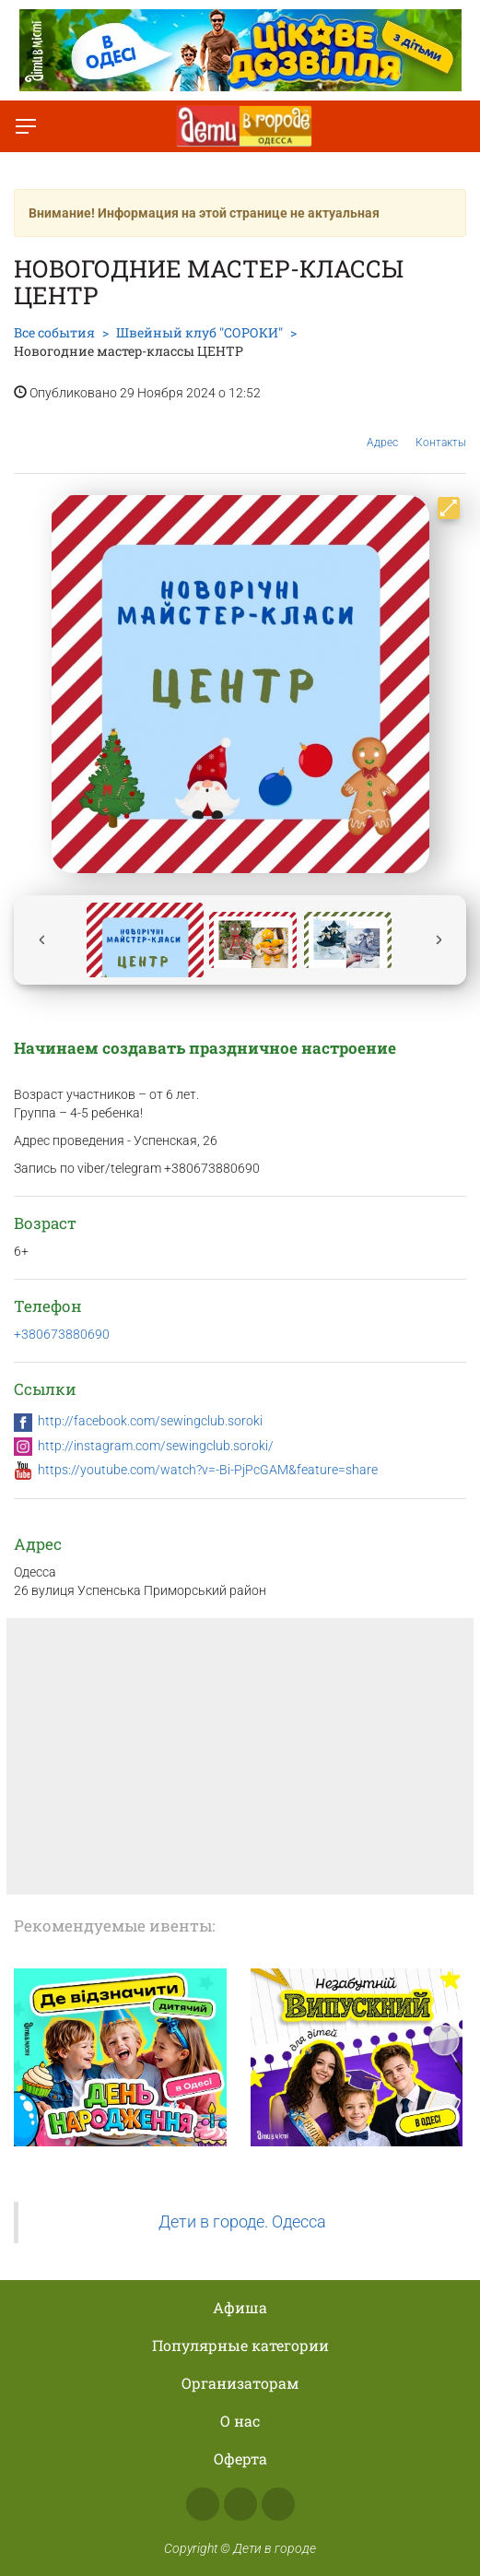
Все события (54, 332)
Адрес (382, 428)
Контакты (441, 428)
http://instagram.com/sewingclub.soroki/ (156, 1445)
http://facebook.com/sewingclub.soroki (150, 1420)
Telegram (278, 2504)
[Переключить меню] (26, 126)
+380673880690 (62, 1334)
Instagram (240, 2504)
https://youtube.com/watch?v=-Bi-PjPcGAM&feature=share (208, 1469)
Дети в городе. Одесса (242, 2222)
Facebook (202, 2504)
